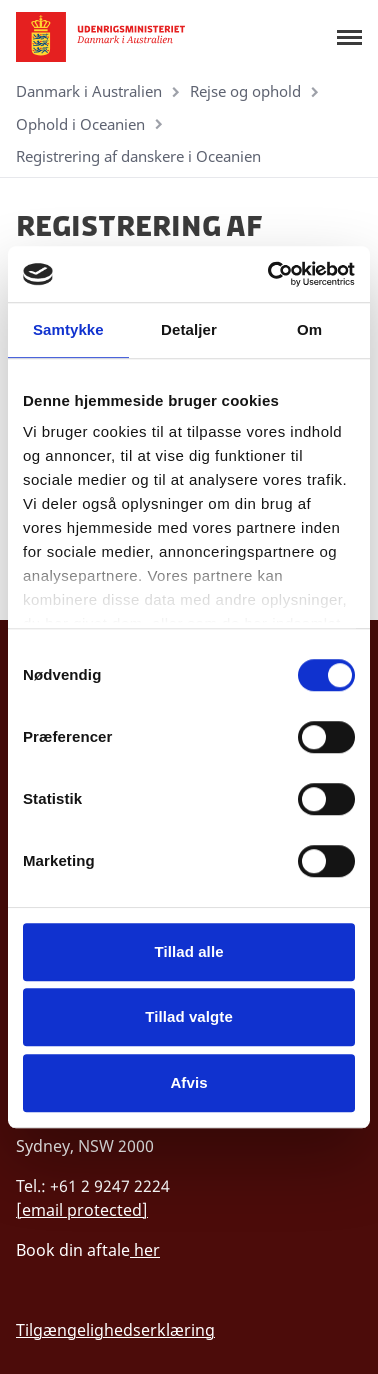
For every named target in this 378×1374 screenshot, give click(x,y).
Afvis (188, 1082)
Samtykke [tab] (68, 329)
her (145, 1250)
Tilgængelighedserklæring (115, 1330)
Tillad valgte (189, 1016)
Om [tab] (309, 329)
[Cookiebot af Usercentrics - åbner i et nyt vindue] (270, 274)
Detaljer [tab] (189, 329)
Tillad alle (188, 951)
